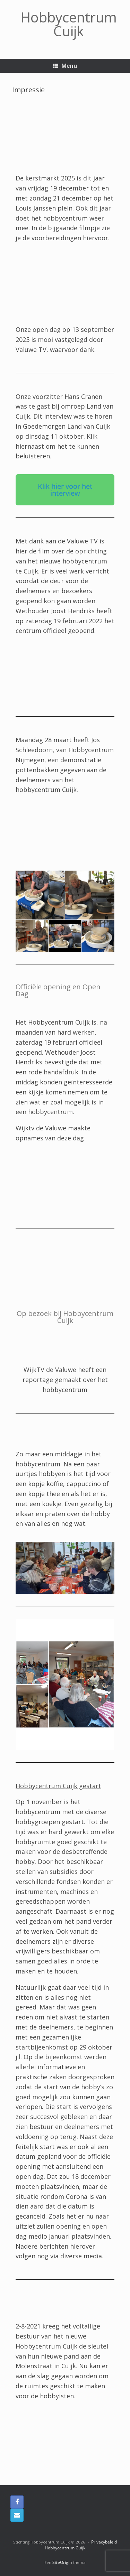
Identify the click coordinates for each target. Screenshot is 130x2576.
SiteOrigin (62, 2562)
